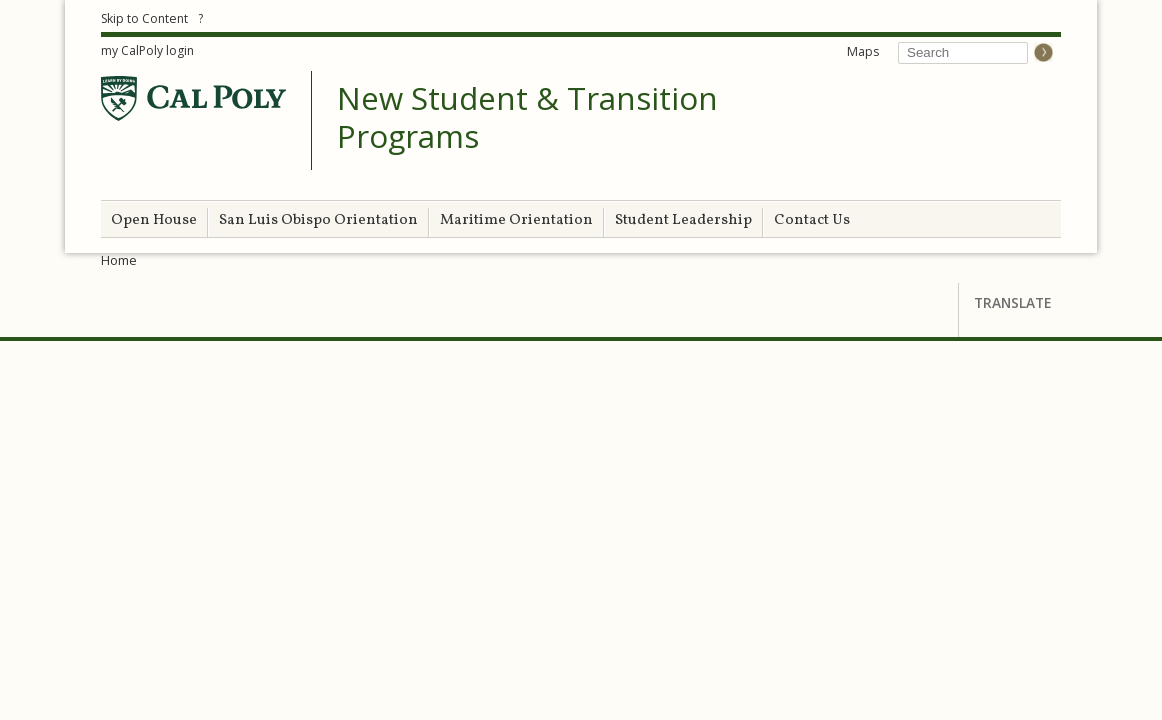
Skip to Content (144, 18)
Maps (863, 51)
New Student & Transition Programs (527, 117)
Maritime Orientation (516, 220)
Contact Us (812, 220)
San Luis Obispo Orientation (318, 220)
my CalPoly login (147, 50)
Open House (154, 220)
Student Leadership (683, 220)
